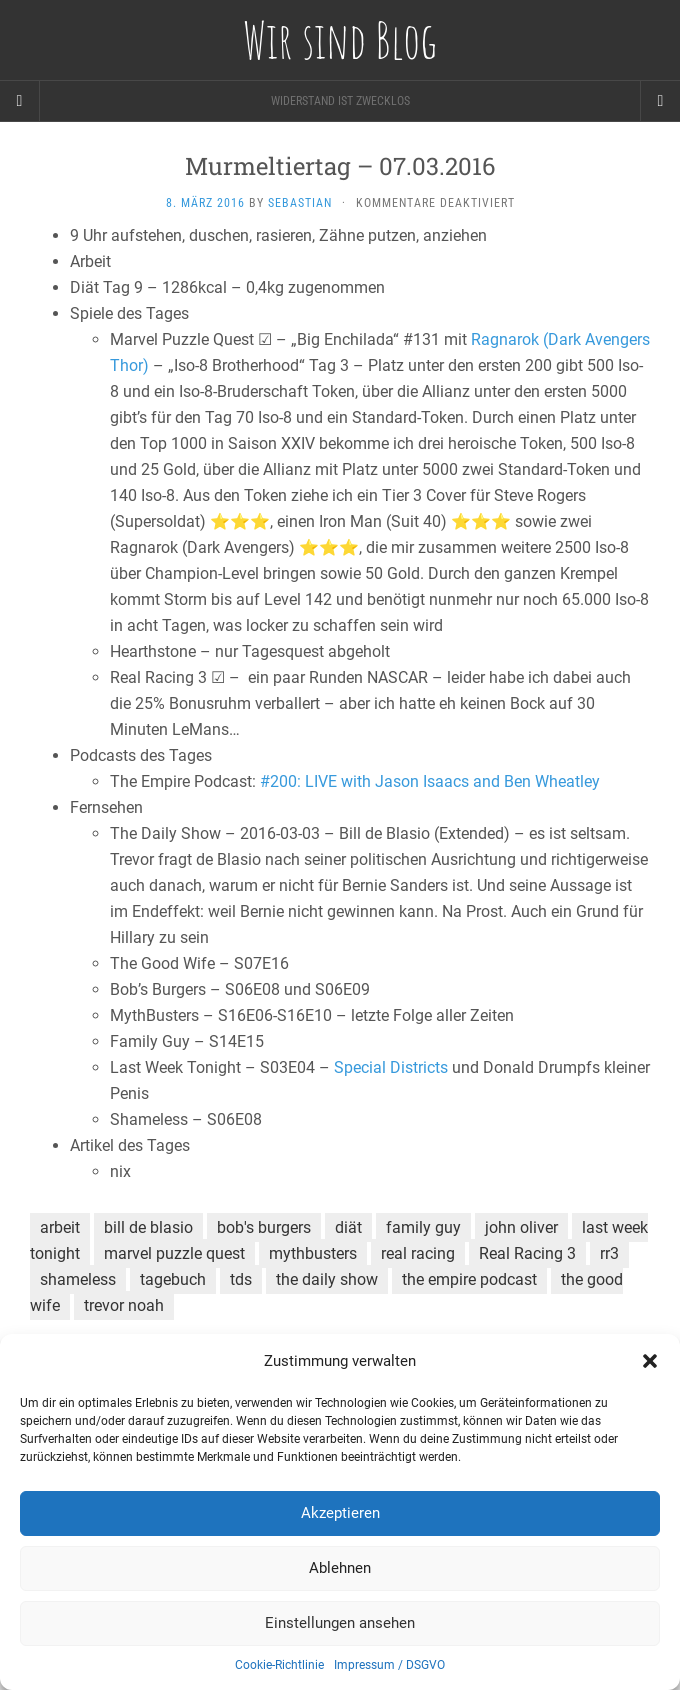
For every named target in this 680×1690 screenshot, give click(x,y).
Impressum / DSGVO (389, 1665)
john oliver (521, 1227)
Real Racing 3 (527, 1253)
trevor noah (124, 1305)
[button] (650, 1361)
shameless (78, 1279)
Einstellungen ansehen (340, 1623)
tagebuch (173, 1279)
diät (348, 1227)
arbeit (60, 1227)
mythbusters (313, 1253)
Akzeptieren (340, 1513)
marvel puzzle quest (174, 1253)
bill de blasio (148, 1227)
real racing (418, 1253)
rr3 (609, 1253)
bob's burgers (264, 1227)
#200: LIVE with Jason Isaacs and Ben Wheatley (430, 781)
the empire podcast (469, 1279)
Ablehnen (340, 1568)
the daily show (327, 1279)
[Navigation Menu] (660, 101)
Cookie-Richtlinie (279, 1665)
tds (241, 1279)
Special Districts (391, 1067)
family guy (423, 1227)
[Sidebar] (20, 101)
